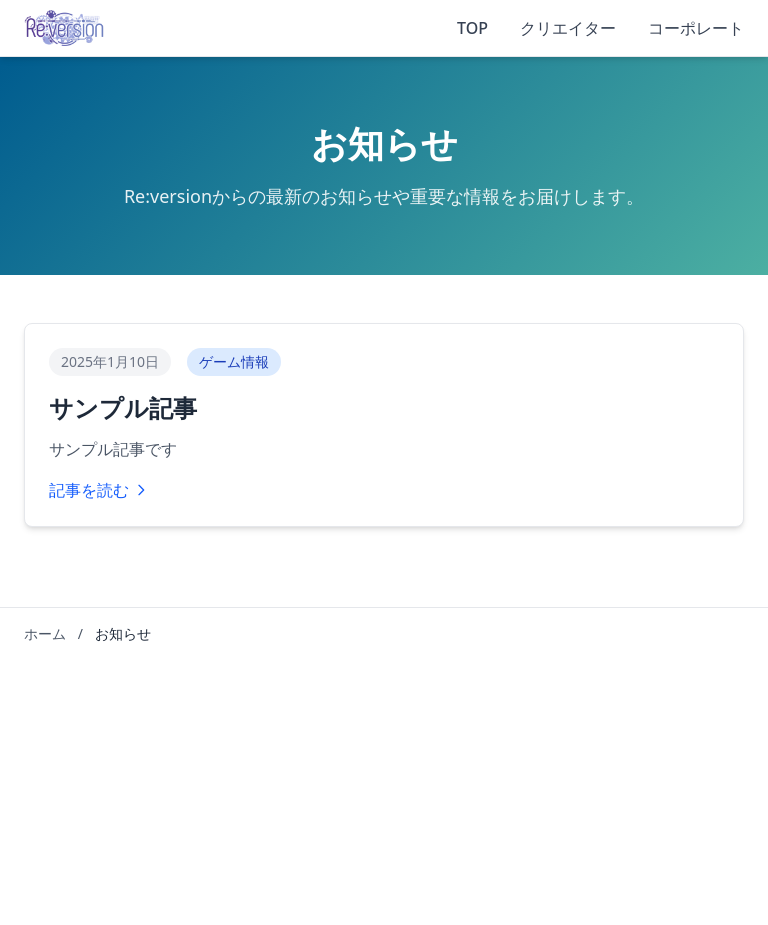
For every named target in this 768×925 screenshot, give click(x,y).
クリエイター (568, 28)
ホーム (45, 633)
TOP (472, 28)
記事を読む (99, 490)
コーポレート (696, 28)
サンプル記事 (123, 408)
